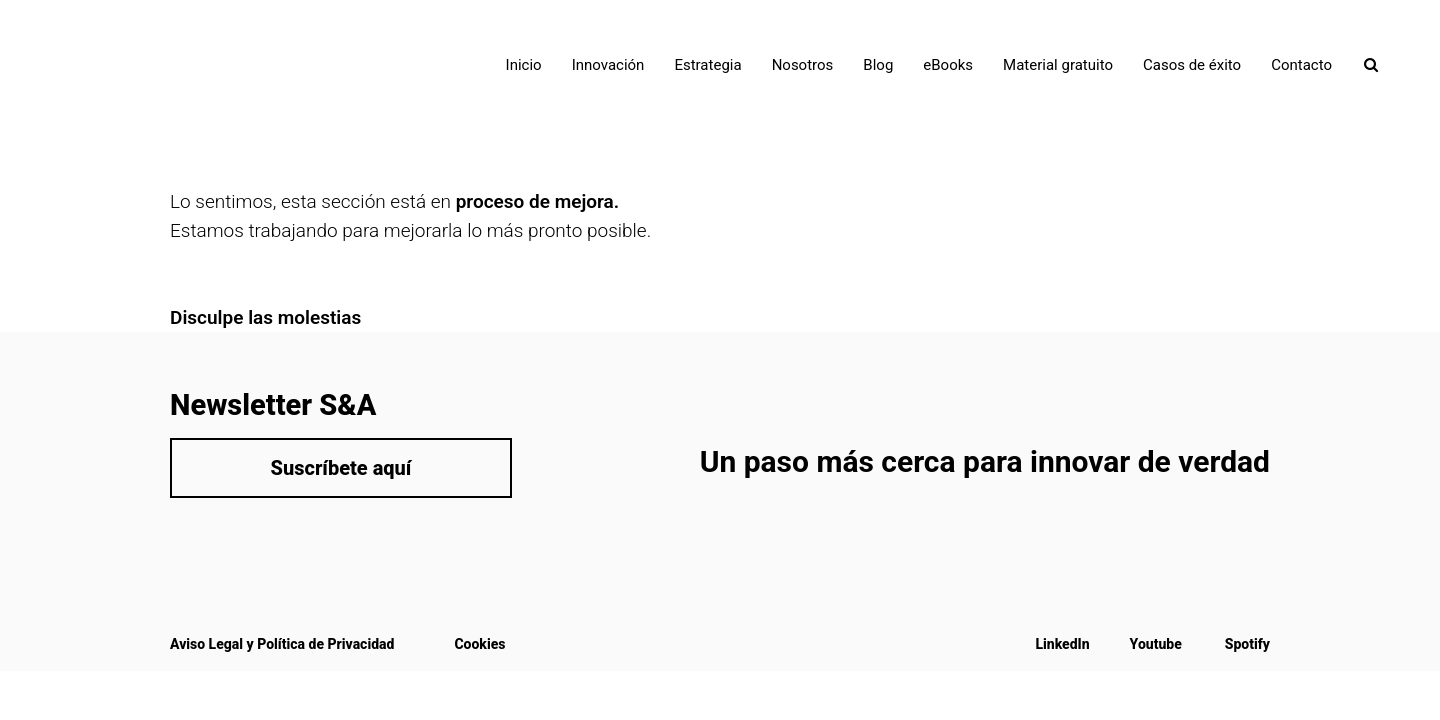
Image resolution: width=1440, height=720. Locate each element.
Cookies (479, 644)
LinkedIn (1062, 644)
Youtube (1156, 644)
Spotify (1247, 644)
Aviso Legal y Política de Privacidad (282, 644)
